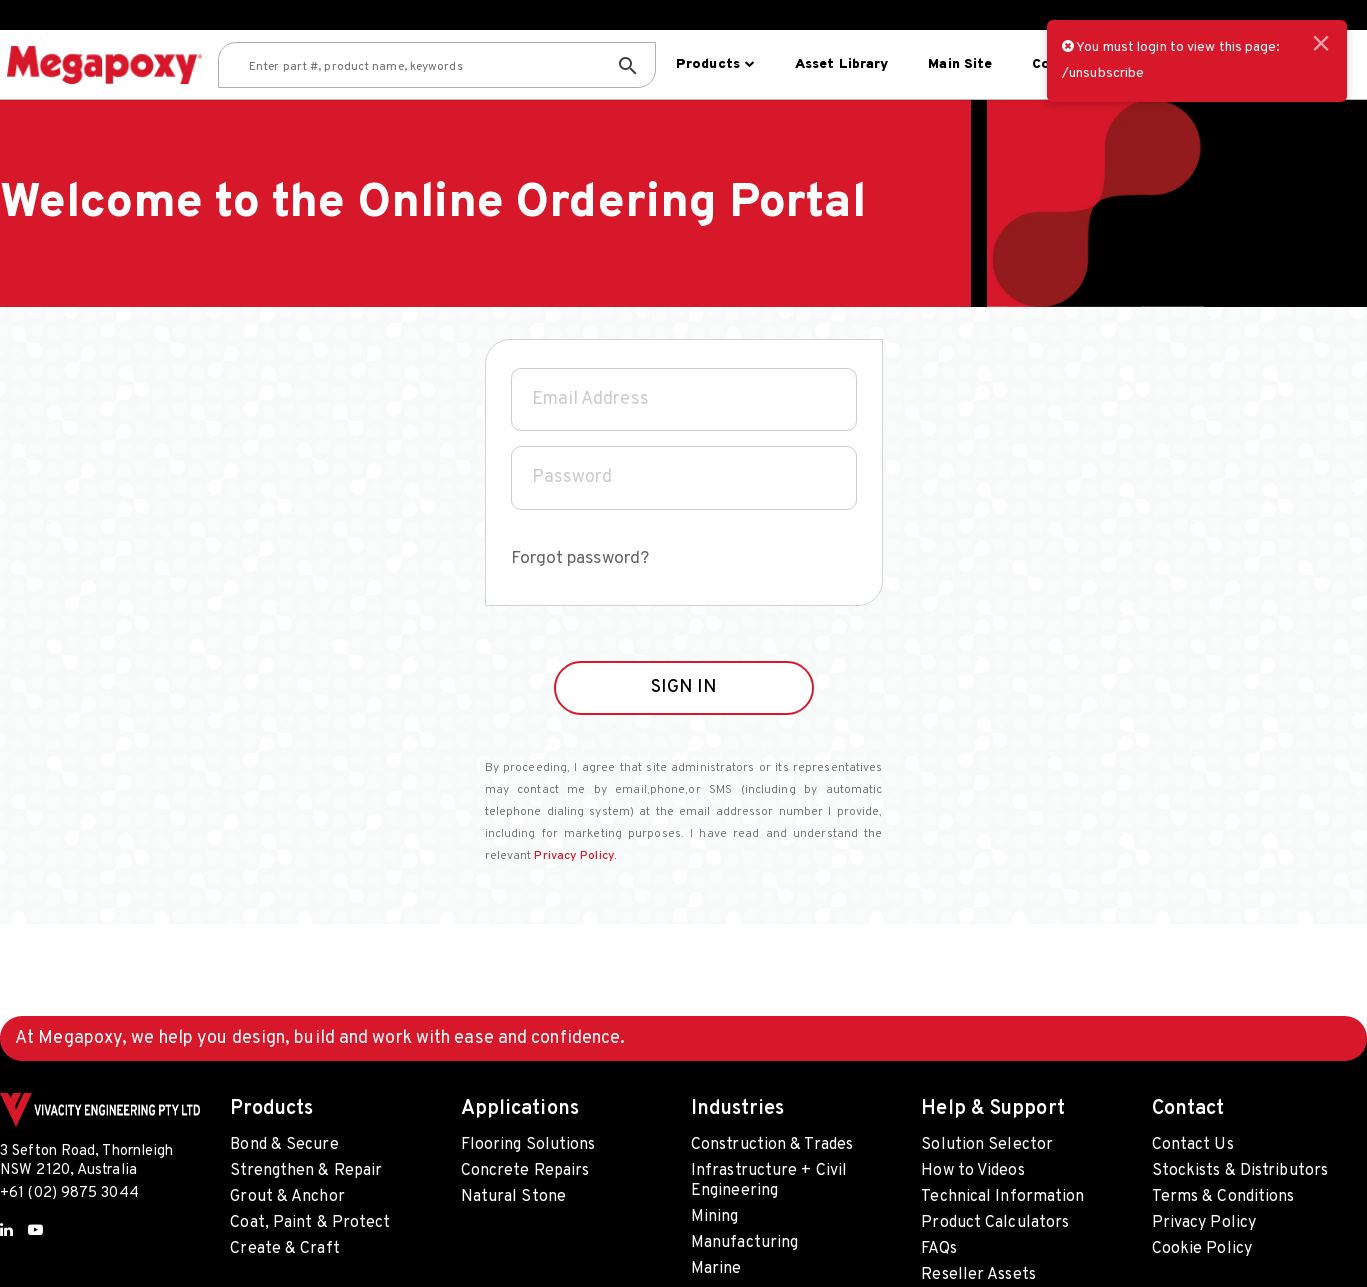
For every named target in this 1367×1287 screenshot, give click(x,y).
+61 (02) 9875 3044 (69, 1193)
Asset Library (839, 64)
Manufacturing (744, 1243)
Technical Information (1002, 1197)
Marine (716, 1269)
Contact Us (1193, 1145)
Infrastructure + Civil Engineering (769, 1181)
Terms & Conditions (1223, 1197)
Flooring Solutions (528, 1145)
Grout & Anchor (287, 1197)
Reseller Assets (978, 1275)
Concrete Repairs (525, 1171)
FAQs (938, 1249)
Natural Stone (513, 1197)
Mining (715, 1217)
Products (713, 64)
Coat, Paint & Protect (310, 1223)
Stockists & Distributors (1240, 1171)
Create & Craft (284, 1249)
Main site (958, 64)
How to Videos (972, 1171)
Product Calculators (995, 1223)
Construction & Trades (772, 1145)
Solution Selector (987, 1145)
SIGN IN (683, 724)
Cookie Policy (1202, 1249)
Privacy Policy (1204, 1223)
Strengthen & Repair (306, 1171)
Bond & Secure (284, 1145)
